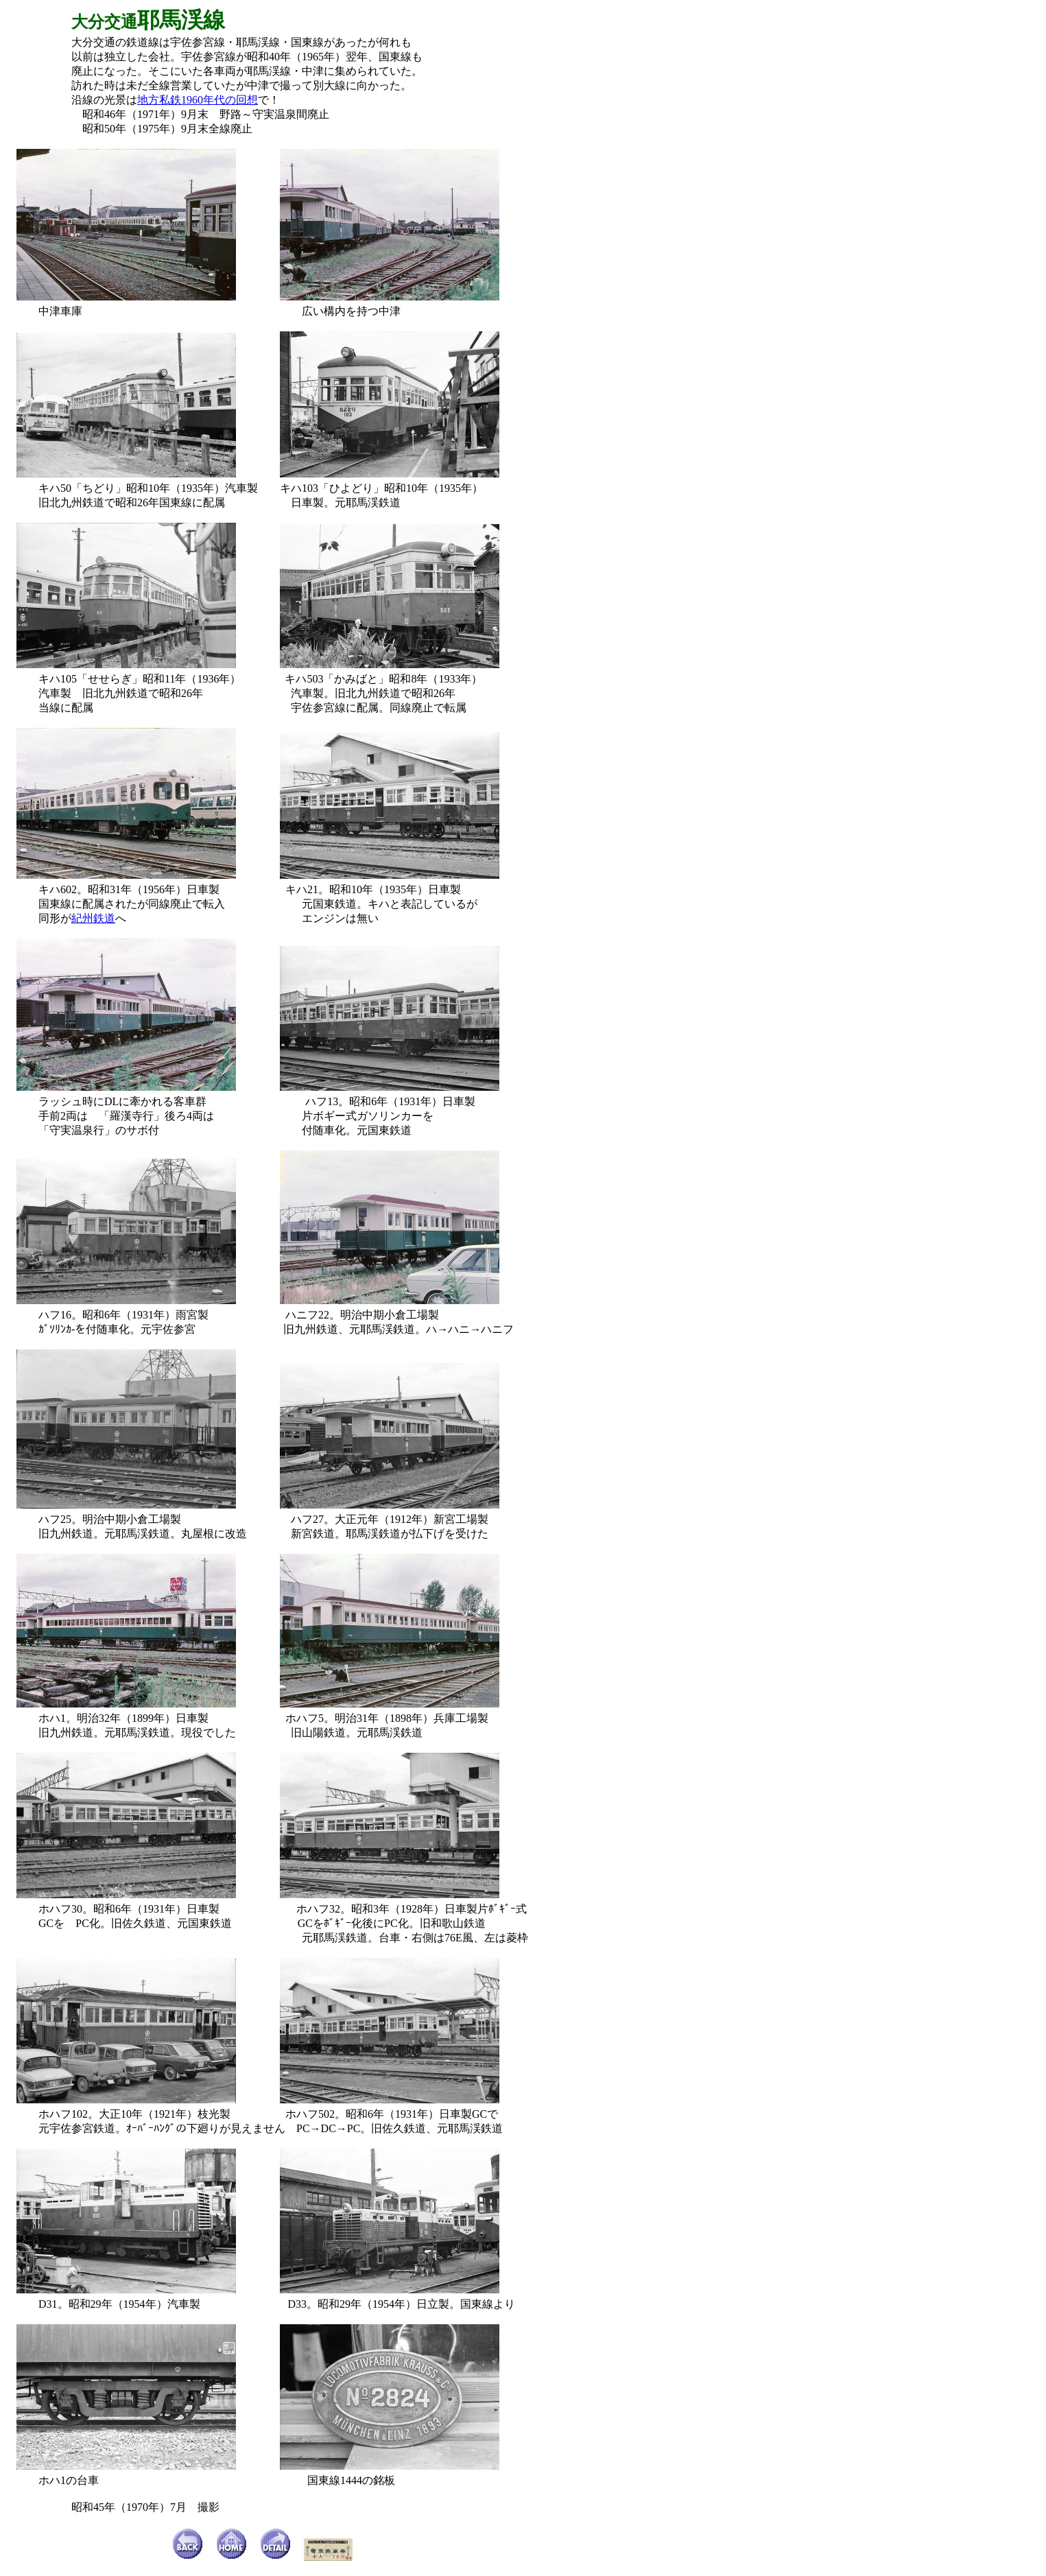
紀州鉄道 (93, 918)
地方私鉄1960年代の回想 (197, 100)
